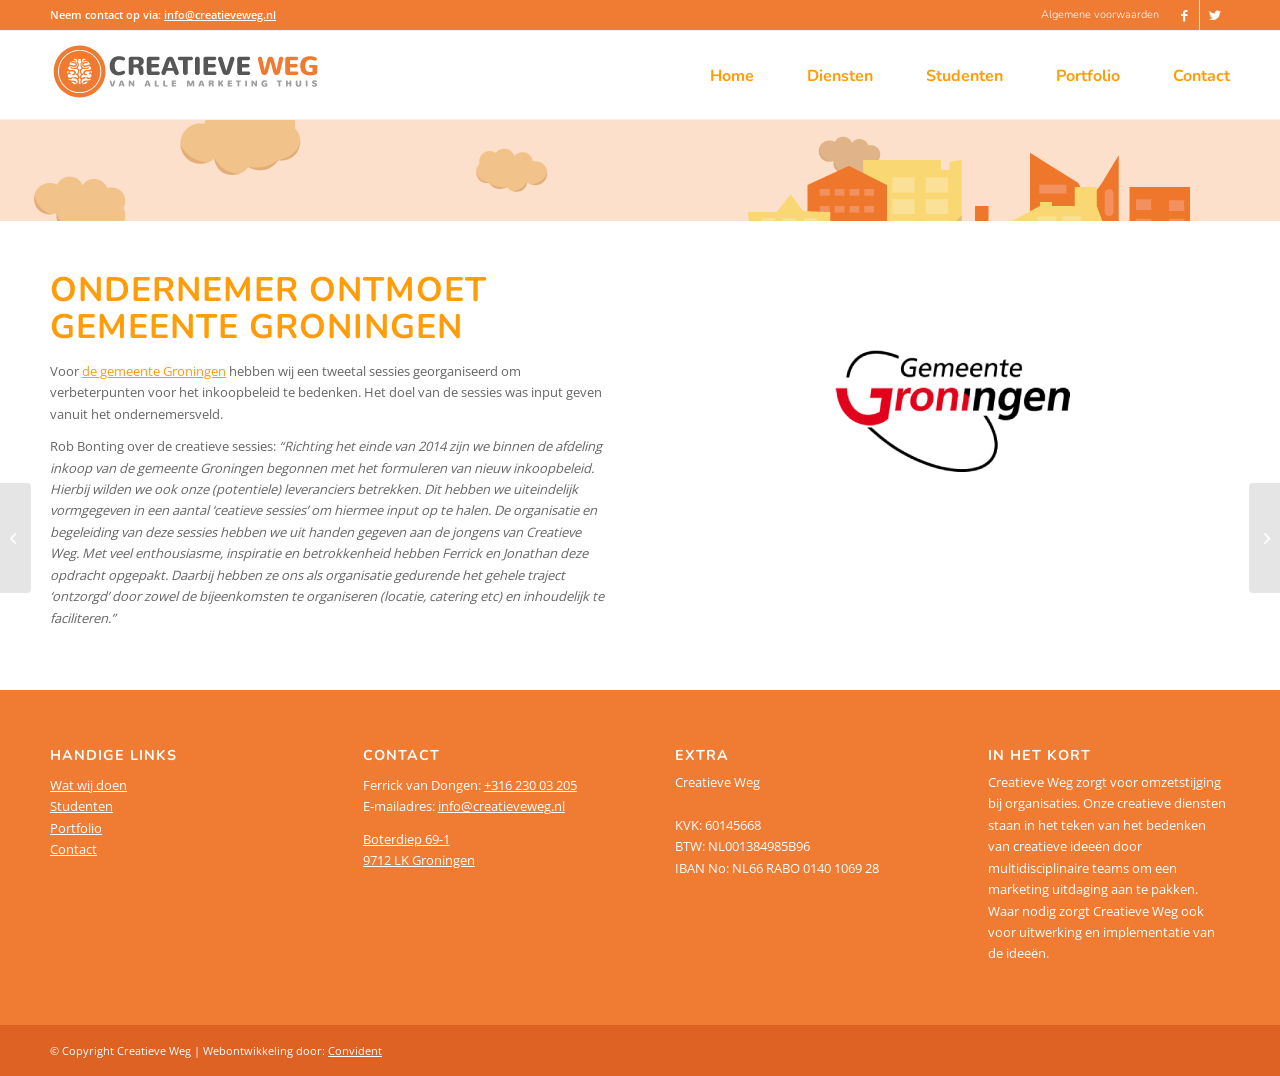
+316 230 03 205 (530, 785)
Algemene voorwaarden (1100, 14)
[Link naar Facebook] (1184, 15)
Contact (73, 849)
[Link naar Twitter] (1215, 15)
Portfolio (76, 828)
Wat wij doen (88, 785)
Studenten (81, 806)
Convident (355, 1050)
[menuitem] (1095, 15)
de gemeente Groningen (154, 371)
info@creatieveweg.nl (220, 14)
